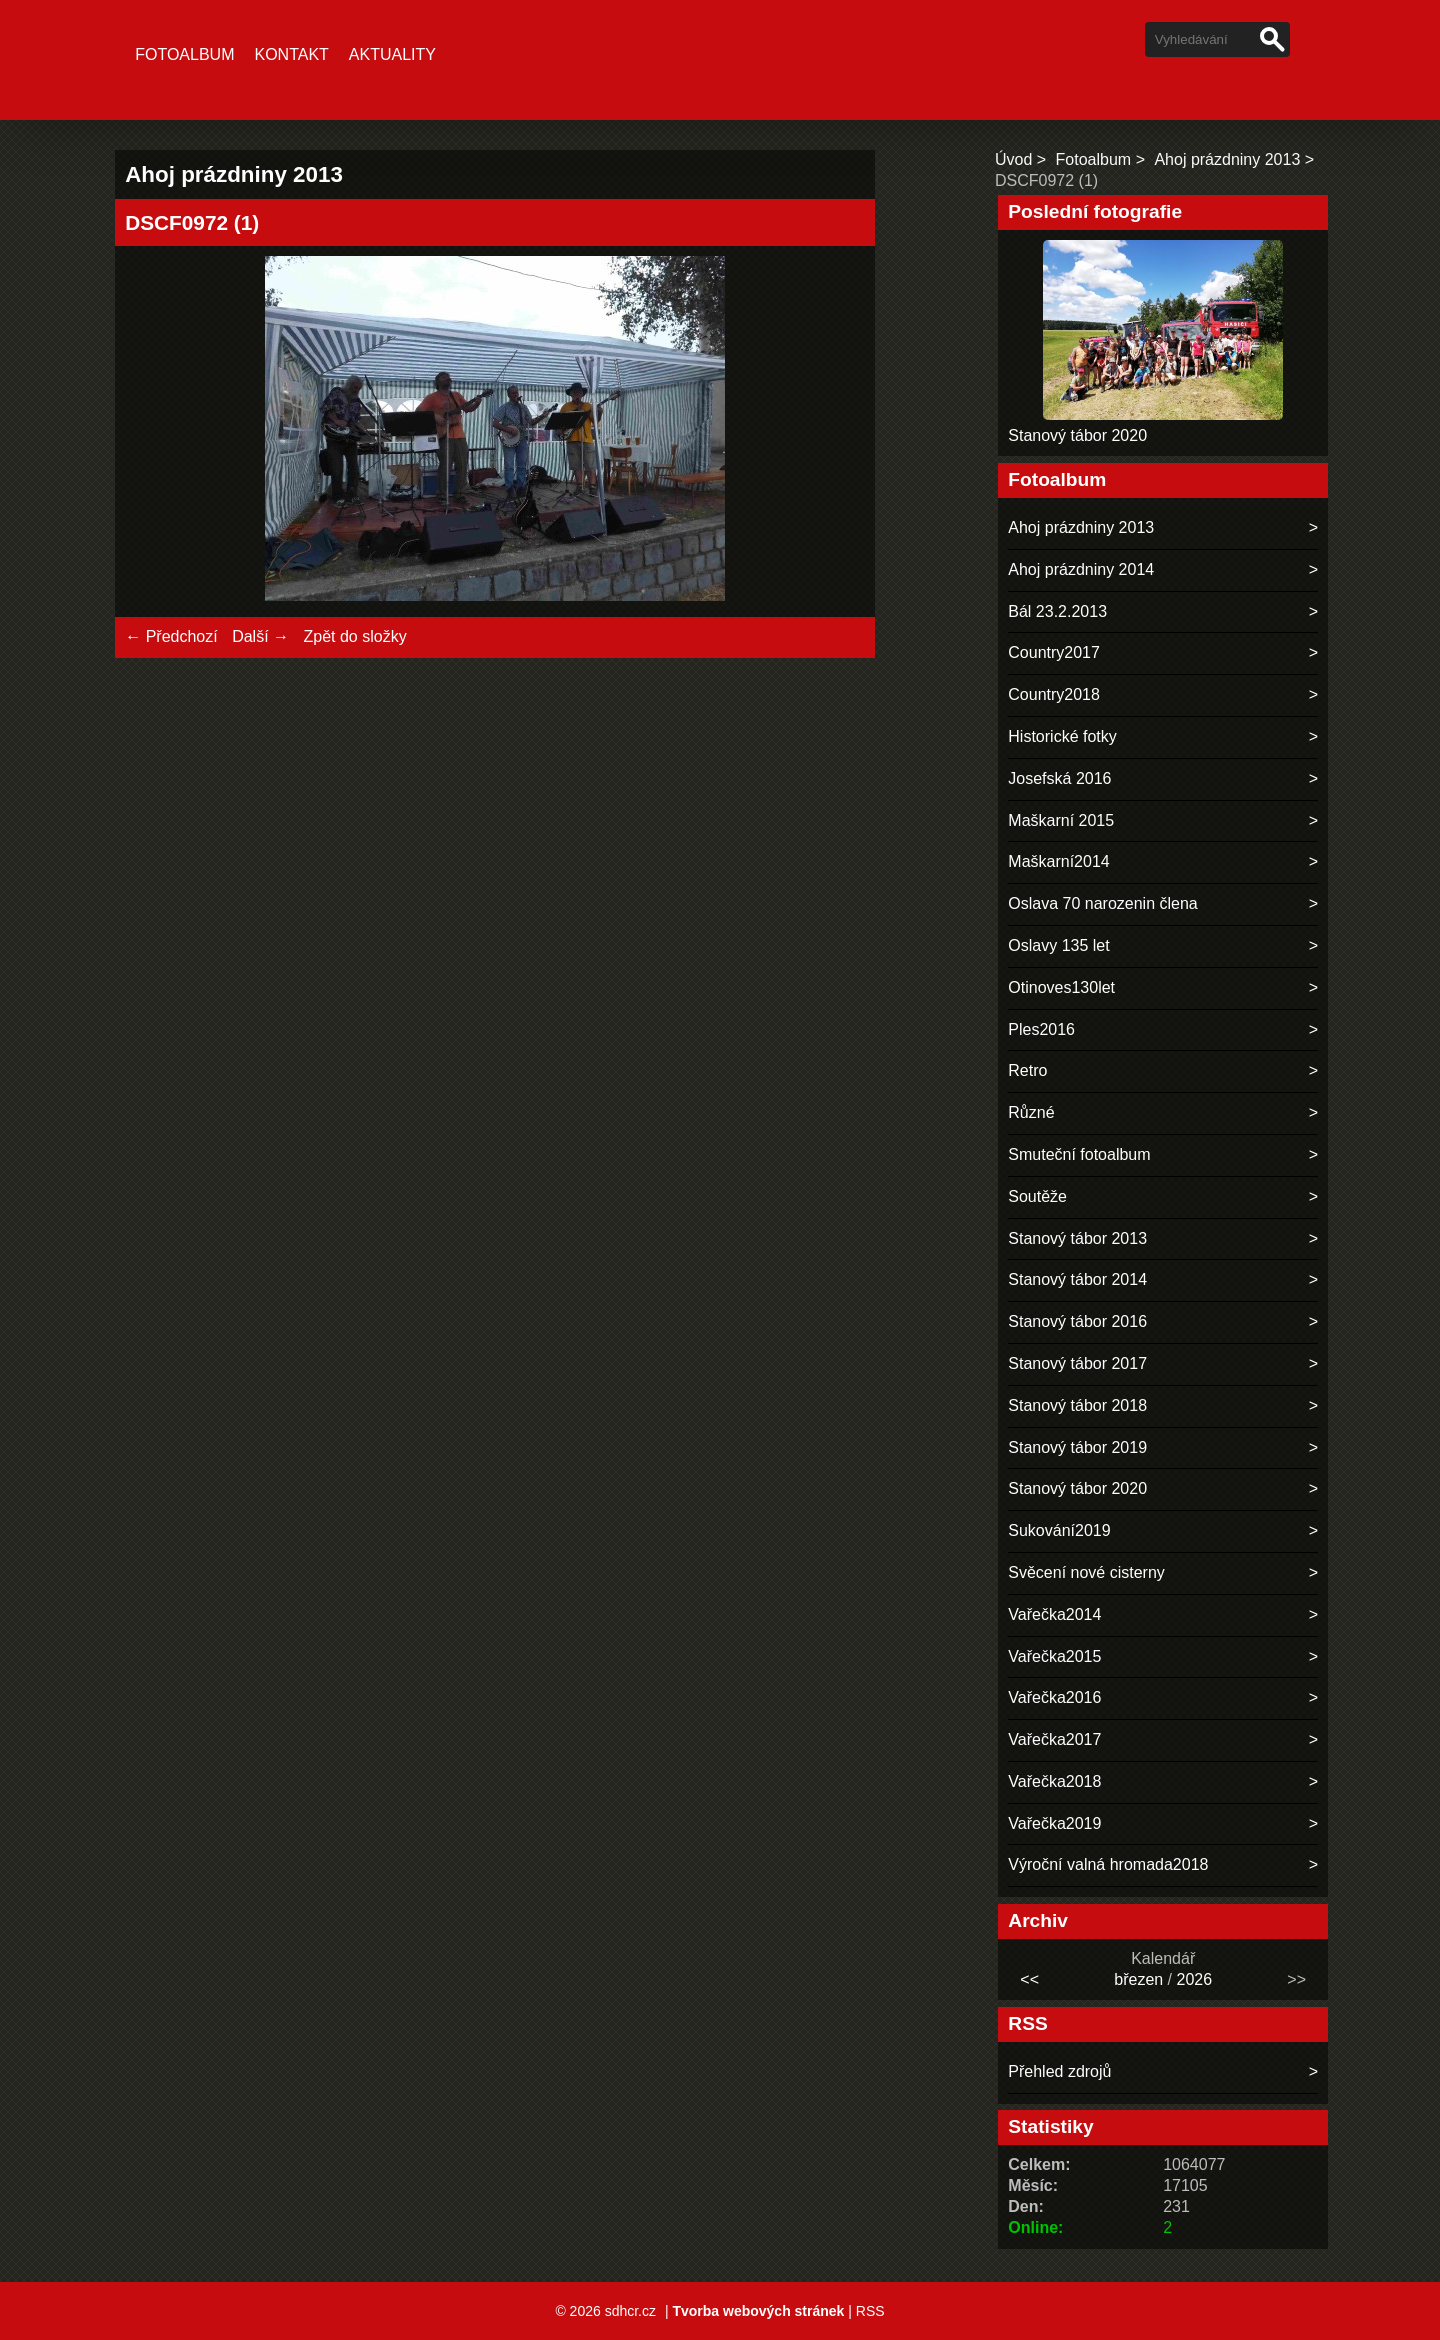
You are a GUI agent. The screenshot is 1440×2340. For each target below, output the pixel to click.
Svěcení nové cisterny (1086, 1572)
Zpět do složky (354, 636)
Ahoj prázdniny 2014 (1081, 569)
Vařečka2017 (1054, 1739)
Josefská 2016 (1059, 778)
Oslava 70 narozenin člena (1102, 903)
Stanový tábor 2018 (1077, 1405)
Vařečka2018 (1054, 1781)
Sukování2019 (1059, 1530)
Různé (1031, 1112)
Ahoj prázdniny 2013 (1227, 159)
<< (1029, 1979)
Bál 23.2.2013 (1057, 611)
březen (1138, 1979)
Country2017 (1054, 652)
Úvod (1013, 159)
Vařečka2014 (1054, 1614)
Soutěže (1037, 1196)
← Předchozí (171, 636)
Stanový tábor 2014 (1077, 1279)
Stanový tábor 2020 (1077, 435)
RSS (870, 2311)
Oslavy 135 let (1058, 945)
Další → (260, 636)
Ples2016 (1041, 1029)
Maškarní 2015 (1061, 820)
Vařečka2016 (1054, 1697)
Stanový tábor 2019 (1077, 1447)
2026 (1195, 1979)
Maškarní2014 (1058, 861)
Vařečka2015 (1054, 1656)
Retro (1027, 1070)
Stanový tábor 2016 (1077, 1321)
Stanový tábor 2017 (1077, 1363)
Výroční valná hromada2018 (1108, 1864)
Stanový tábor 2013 (1077, 1238)
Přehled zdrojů (1059, 2071)
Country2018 (1054, 694)
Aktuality (392, 54)
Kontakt (291, 54)
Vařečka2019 (1054, 1823)
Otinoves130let (1061, 987)
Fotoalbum (184, 54)
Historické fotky (1062, 736)
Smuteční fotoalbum (1079, 1154)
